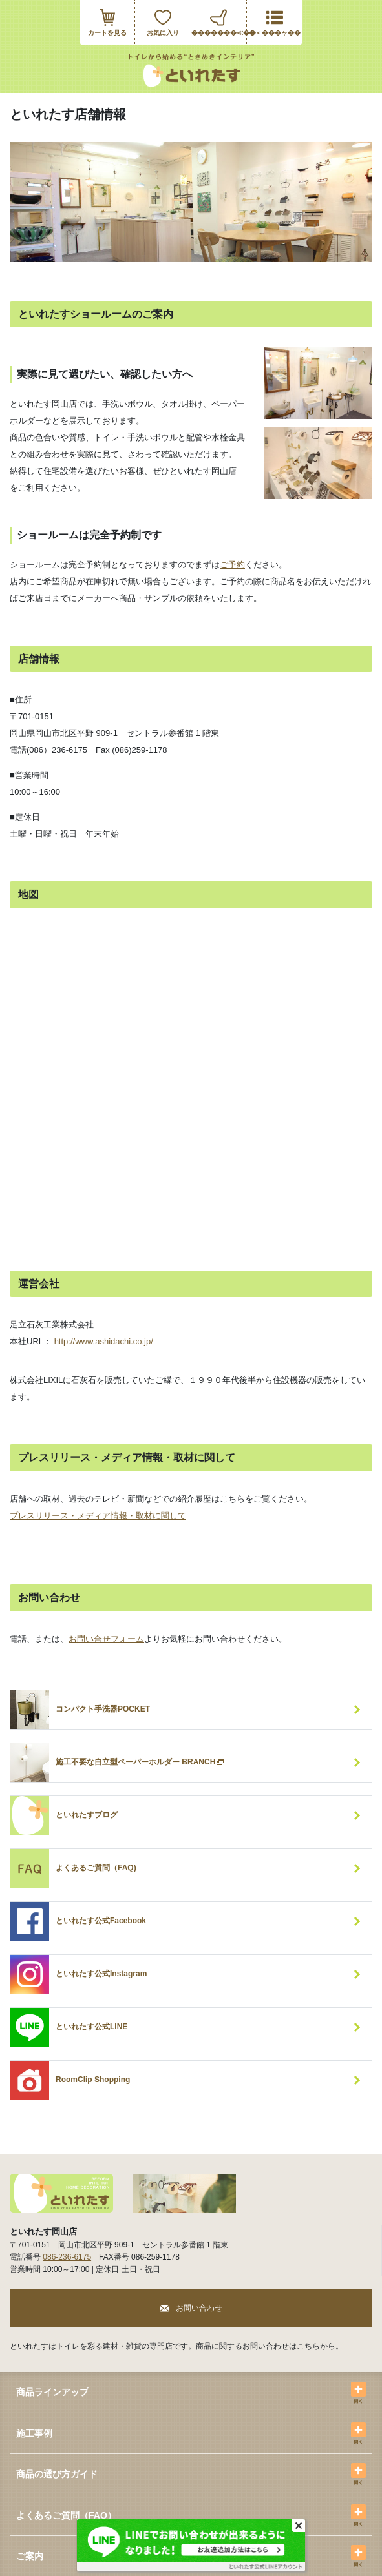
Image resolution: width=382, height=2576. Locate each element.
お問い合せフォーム (106, 1639)
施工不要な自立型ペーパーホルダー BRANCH (141, 1762)
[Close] (298, 2525)
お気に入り (163, 32)
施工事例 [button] (34, 2433)
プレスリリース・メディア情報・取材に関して (98, 1515)
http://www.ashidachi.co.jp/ (103, 1341)
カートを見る (107, 32)
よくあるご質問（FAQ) (96, 1867)
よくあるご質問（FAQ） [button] (66, 2515)
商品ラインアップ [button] (52, 2392)
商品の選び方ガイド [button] (57, 2474)
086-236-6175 (67, 2257)
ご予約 (232, 564)
